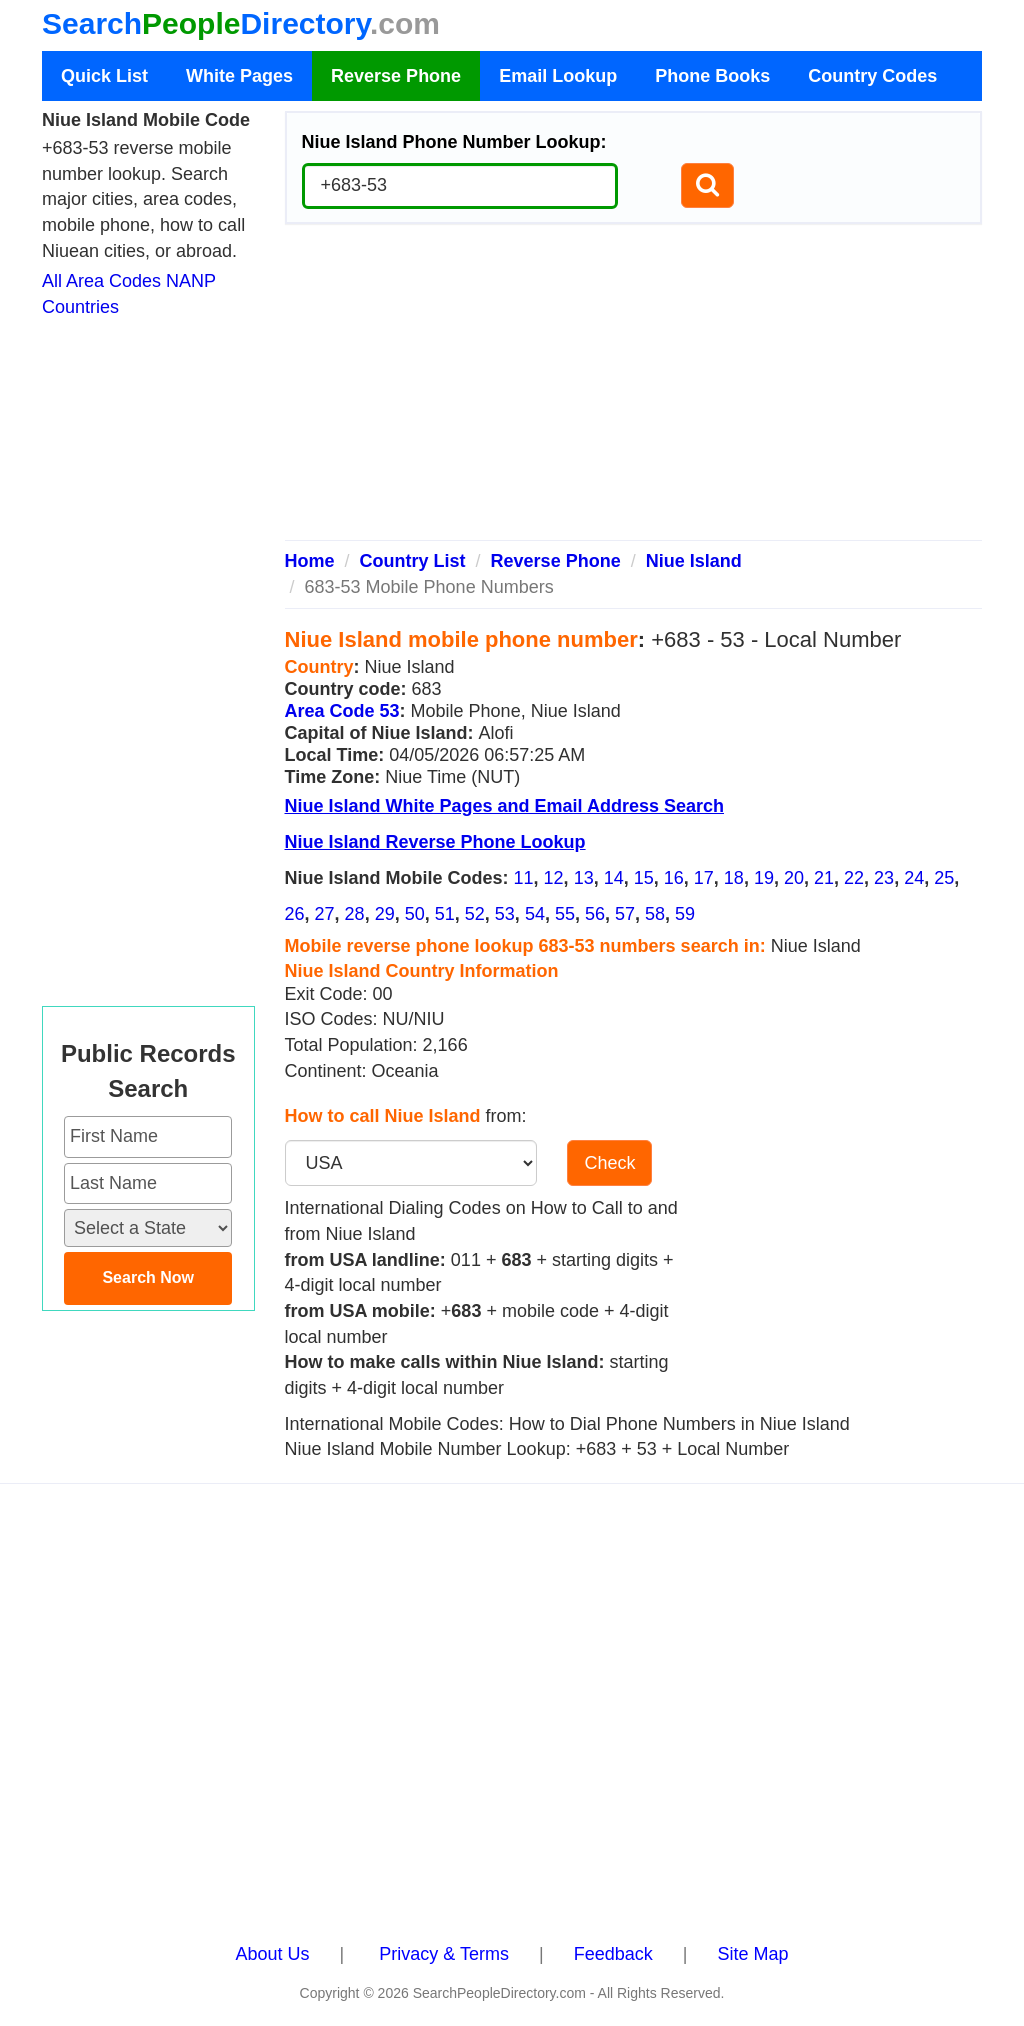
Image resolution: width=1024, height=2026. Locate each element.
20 (794, 878)
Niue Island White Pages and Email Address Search (504, 806)
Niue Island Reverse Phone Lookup (435, 842)
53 (505, 914)
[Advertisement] (634, 390)
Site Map (752, 1954)
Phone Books (712, 76)
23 (884, 878)
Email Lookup (558, 76)
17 (704, 878)
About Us (273, 1954)
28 (355, 914)
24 (914, 878)
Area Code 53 (342, 711)
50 (415, 914)
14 (614, 878)
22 (854, 878)
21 (824, 878)
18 (734, 878)
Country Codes (872, 76)
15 (644, 878)
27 (325, 914)
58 (655, 914)
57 (625, 914)
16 (674, 878)
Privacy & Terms (444, 1954)
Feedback (613, 1954)
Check (609, 1163)
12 (554, 878)
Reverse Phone (396, 76)
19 (764, 878)
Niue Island (694, 561)
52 (475, 914)
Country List (413, 561)
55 (565, 914)
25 (944, 878)
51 (445, 914)
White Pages (239, 76)
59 (685, 914)
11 (524, 878)
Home (310, 561)
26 (295, 914)
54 (535, 914)
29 (385, 914)
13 (584, 878)
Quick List (104, 76)
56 (595, 914)
